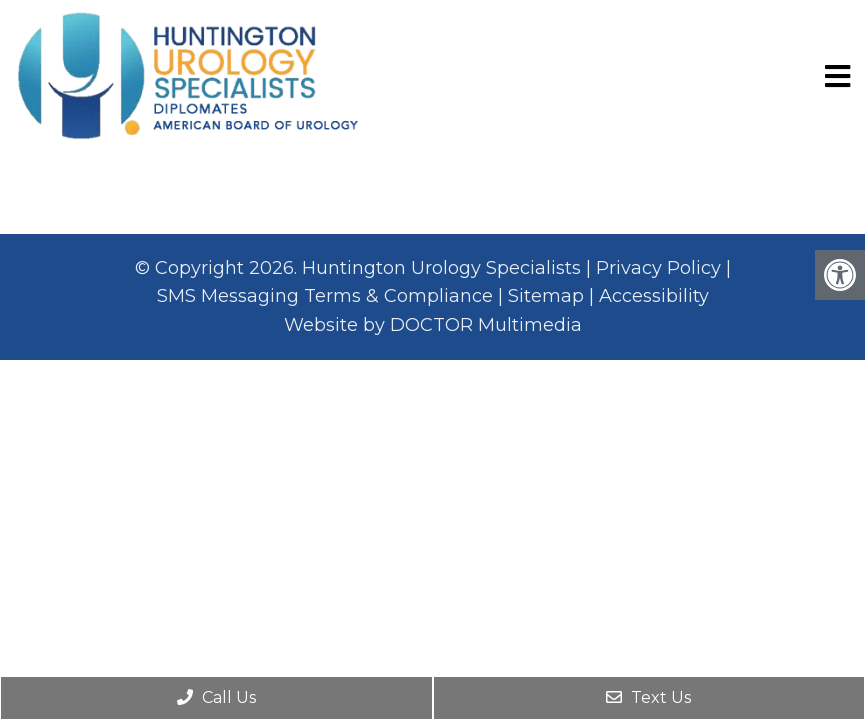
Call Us (216, 697)
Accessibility (654, 296)
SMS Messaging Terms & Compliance (325, 296)
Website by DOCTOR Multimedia (433, 325)
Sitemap (546, 296)
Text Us (648, 697)
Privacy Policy (658, 268)
